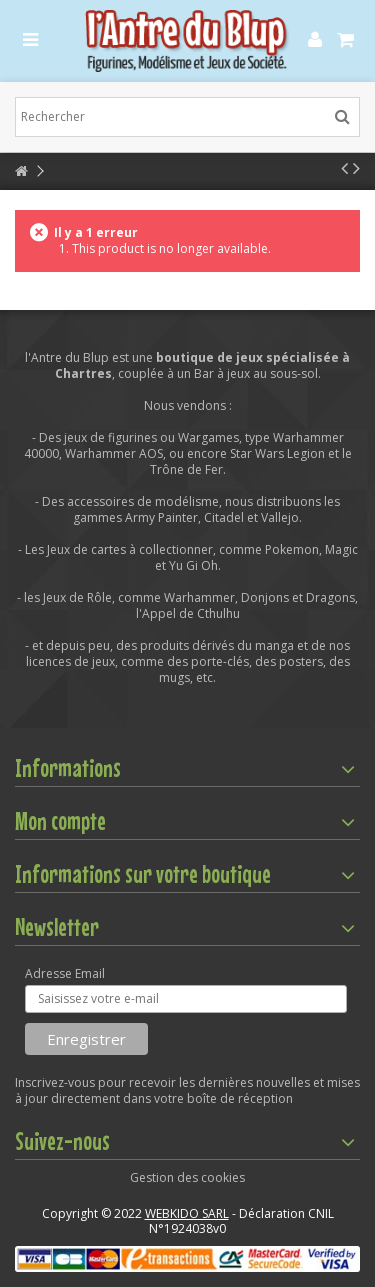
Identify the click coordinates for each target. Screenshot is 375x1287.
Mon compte (60, 821)
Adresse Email (65, 974)
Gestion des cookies (187, 1177)
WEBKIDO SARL (187, 1213)
